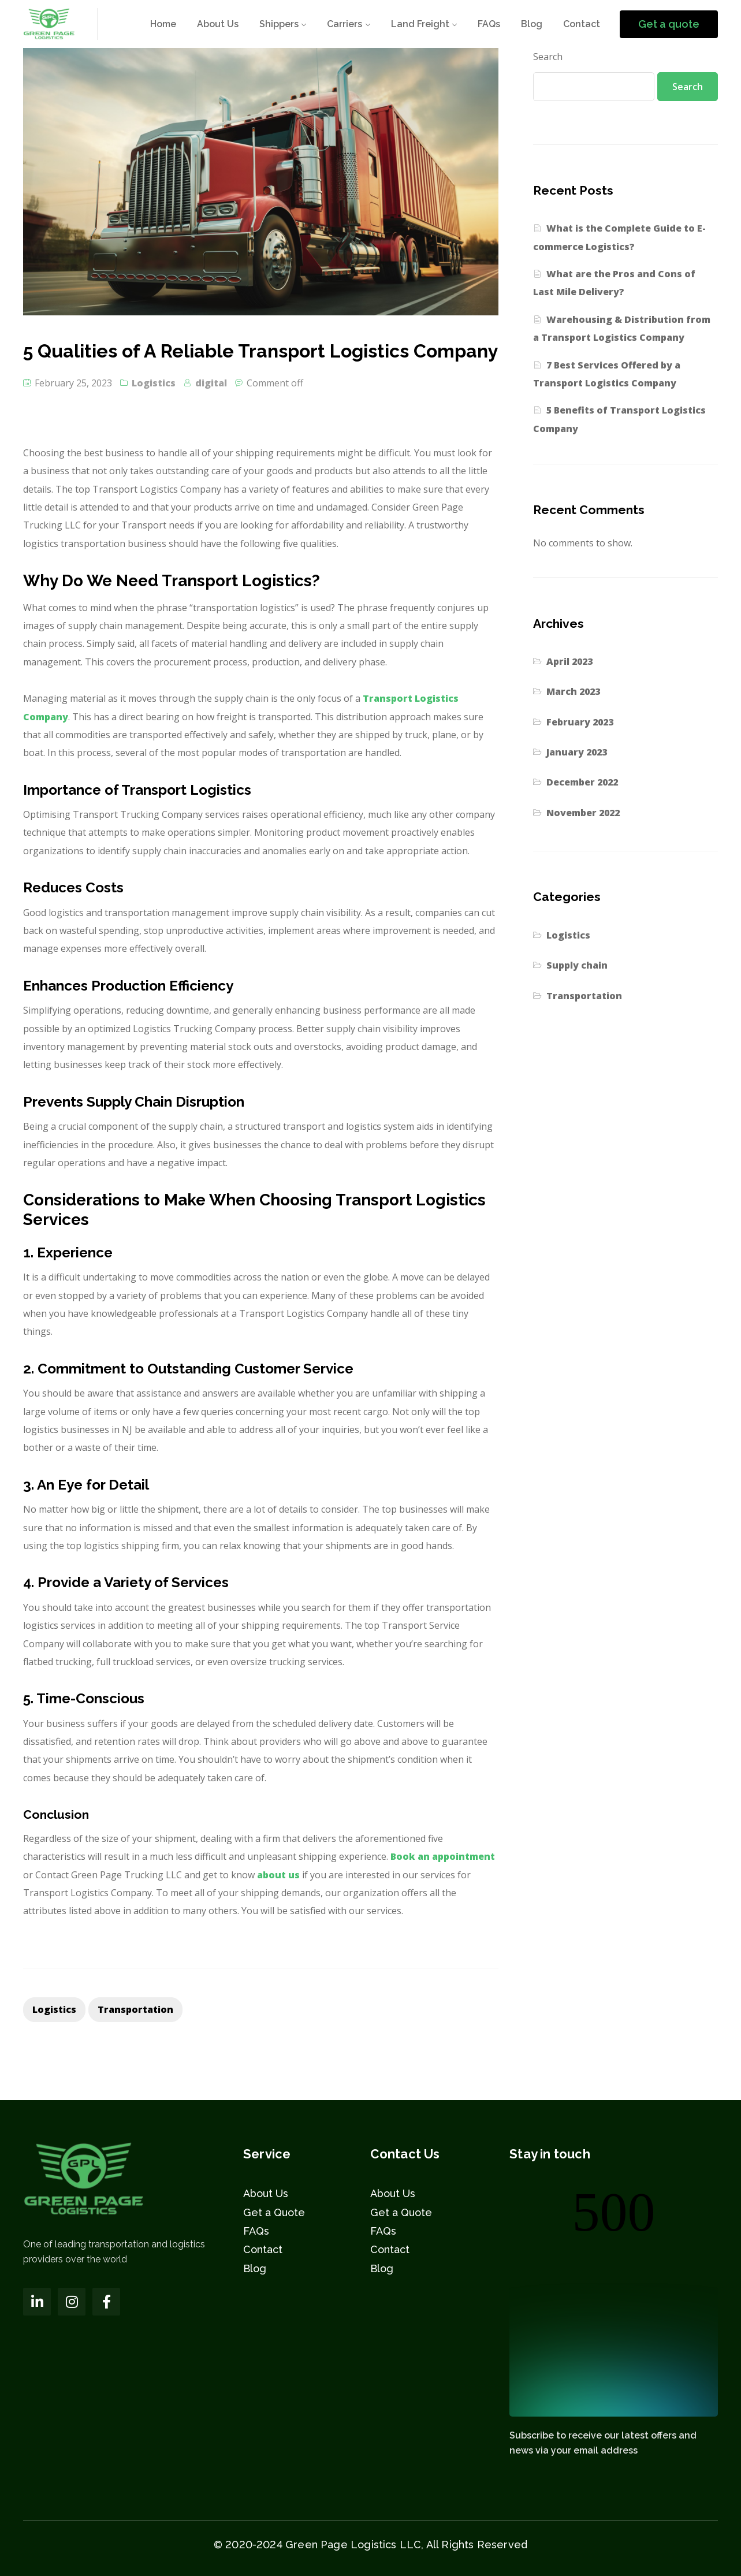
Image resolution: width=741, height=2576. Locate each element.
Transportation (584, 995)
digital (211, 383)
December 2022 (582, 782)
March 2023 (573, 691)
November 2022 (583, 812)
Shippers (279, 23)
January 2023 (576, 752)
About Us (218, 23)
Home (163, 23)
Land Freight (420, 23)
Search (548, 56)
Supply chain (577, 965)
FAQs (489, 23)
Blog (531, 23)
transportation (135, 2009)
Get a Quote (274, 2212)
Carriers (344, 23)
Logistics (154, 383)
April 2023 (569, 661)
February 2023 (579, 722)
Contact (581, 23)
